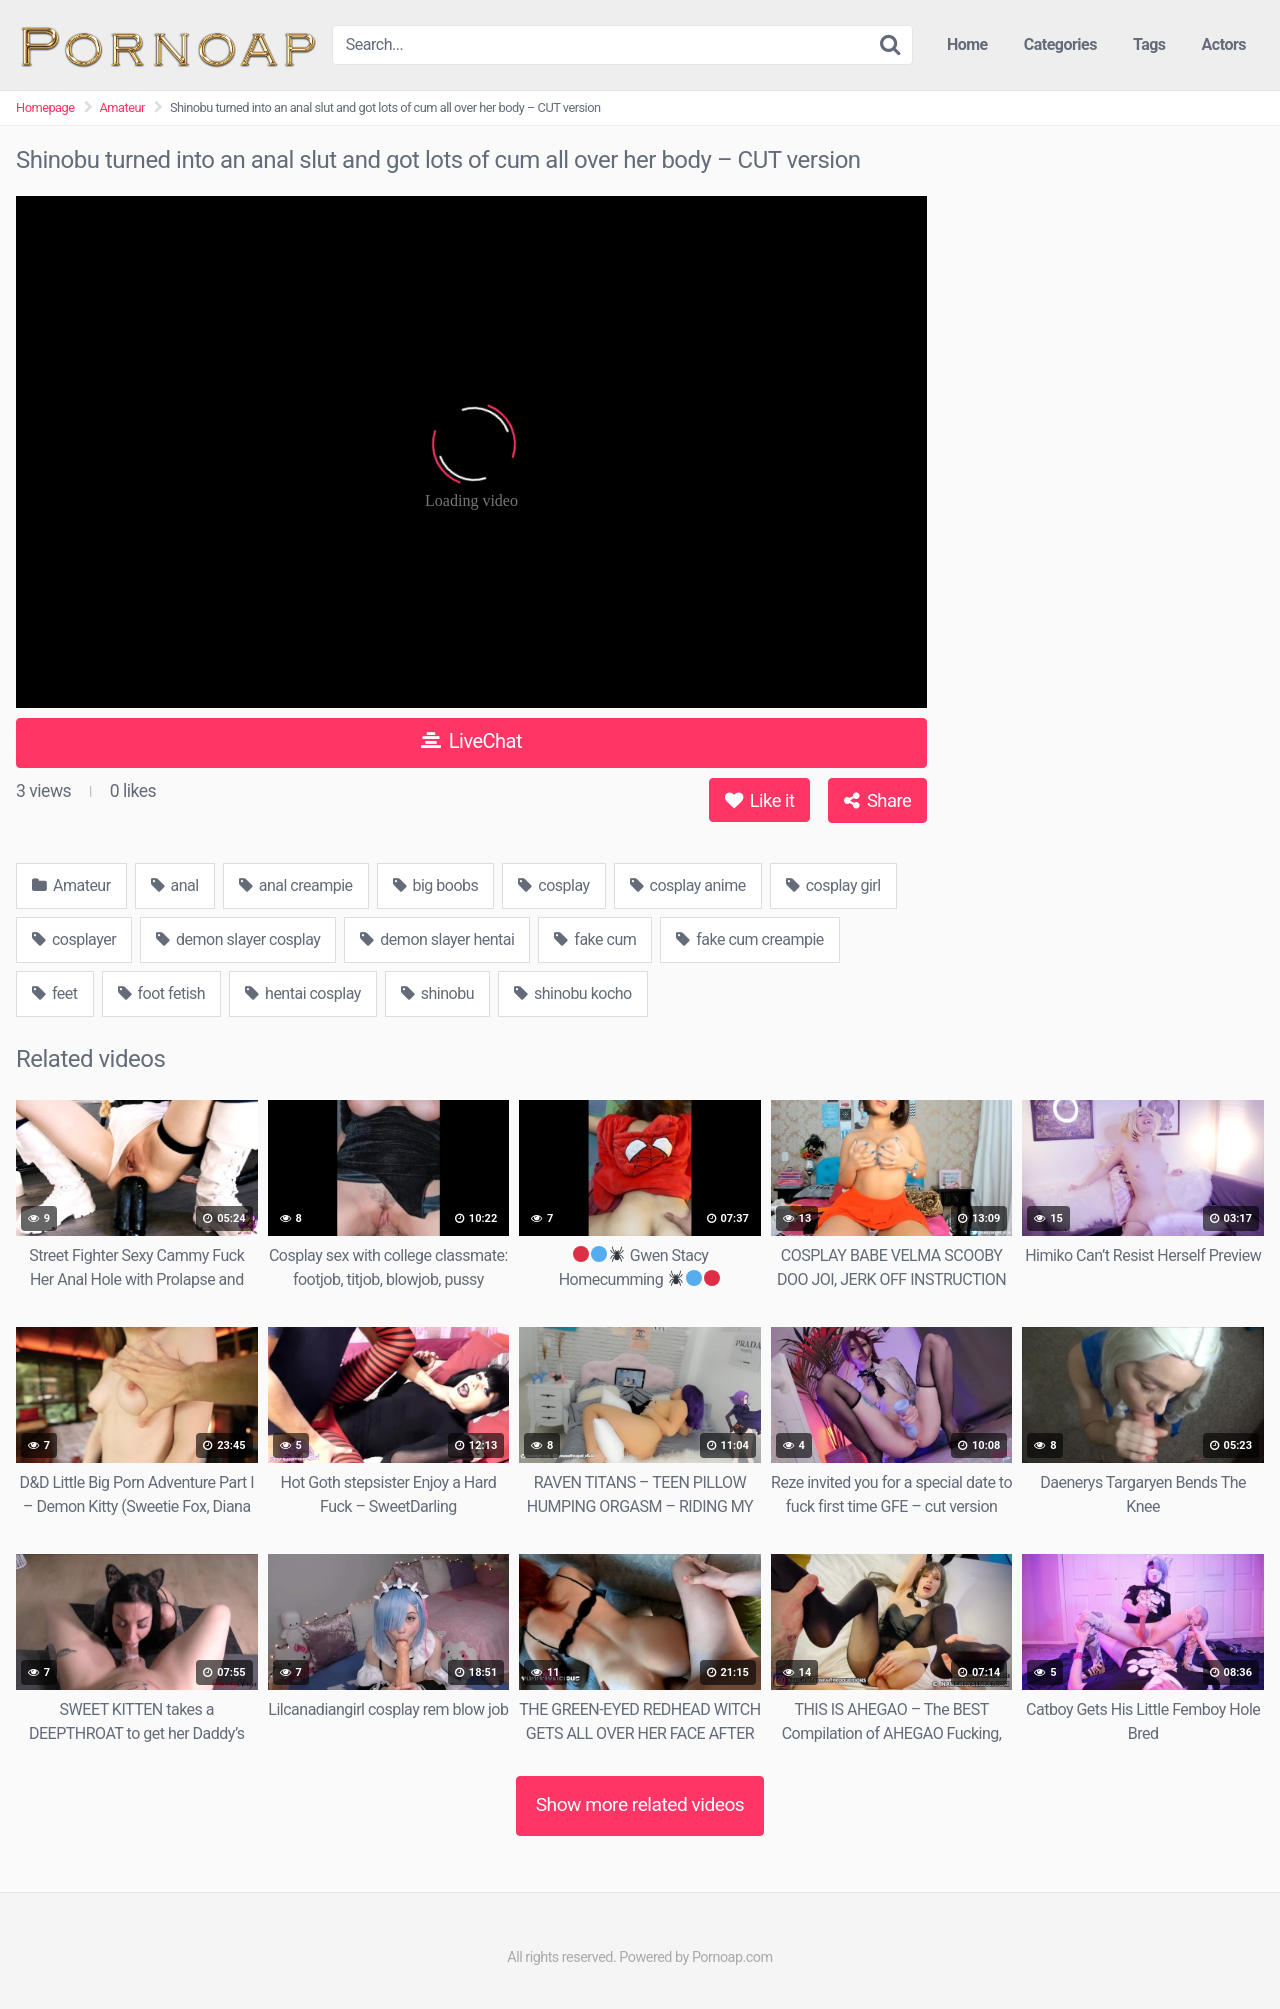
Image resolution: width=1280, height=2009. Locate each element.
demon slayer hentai (437, 939)
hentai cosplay (303, 993)
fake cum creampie (750, 939)
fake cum (595, 939)
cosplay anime (688, 885)
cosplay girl (833, 885)
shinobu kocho (573, 993)
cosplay (553, 885)
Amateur (122, 107)
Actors (1224, 44)
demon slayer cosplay (238, 939)
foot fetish (162, 993)
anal (175, 885)
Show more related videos (640, 1804)
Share (877, 800)
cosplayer (74, 939)
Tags (1149, 44)
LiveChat (471, 741)
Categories (1060, 44)
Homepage (45, 107)
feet (55, 993)
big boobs (436, 885)
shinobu (437, 993)
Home (967, 44)
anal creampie (296, 885)
